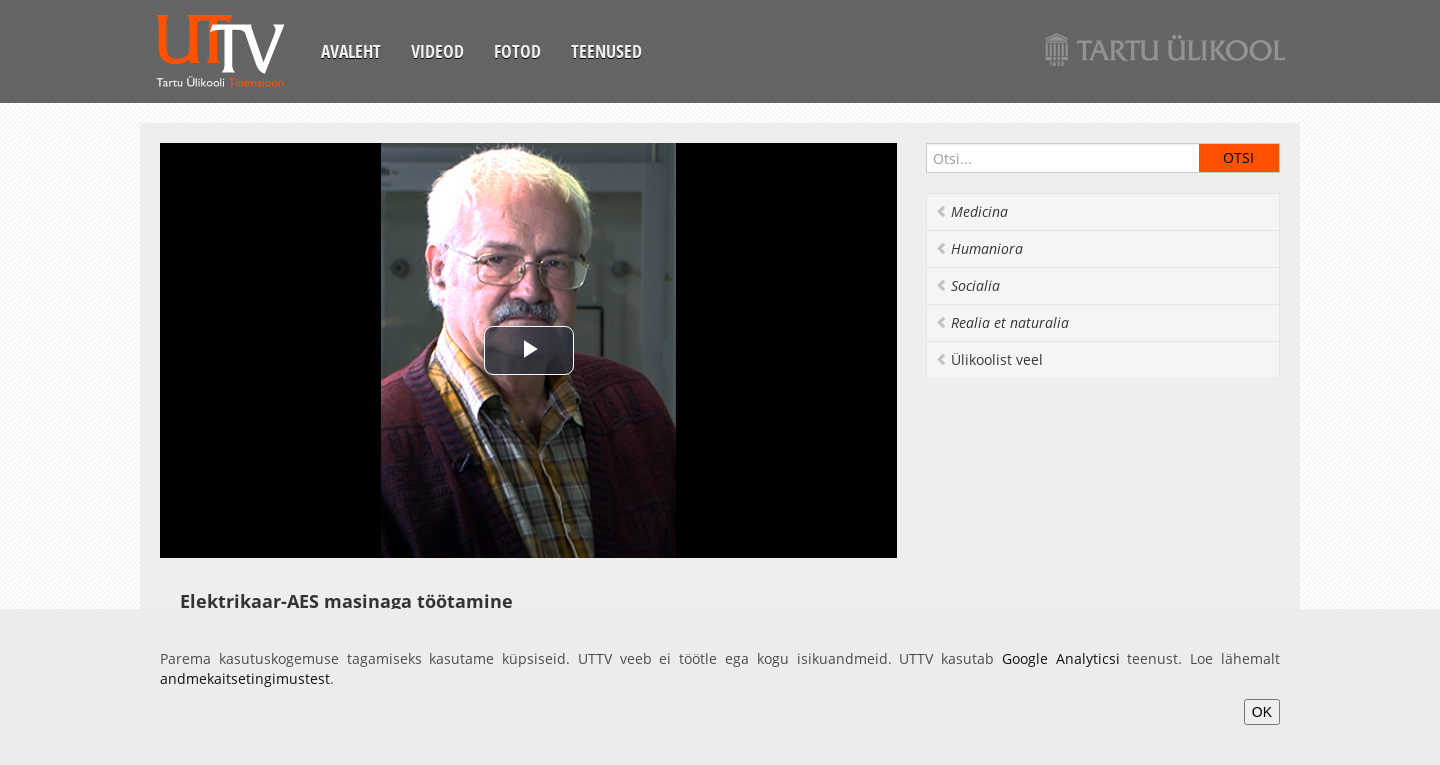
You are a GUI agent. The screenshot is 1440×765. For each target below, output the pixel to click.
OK (1262, 712)
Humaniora (979, 248)
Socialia (967, 285)
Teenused (606, 51)
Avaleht (351, 51)
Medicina (971, 211)
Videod (437, 51)
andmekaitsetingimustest (245, 678)
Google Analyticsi (1061, 658)
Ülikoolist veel (989, 359)
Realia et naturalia (1002, 322)
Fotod (517, 51)
